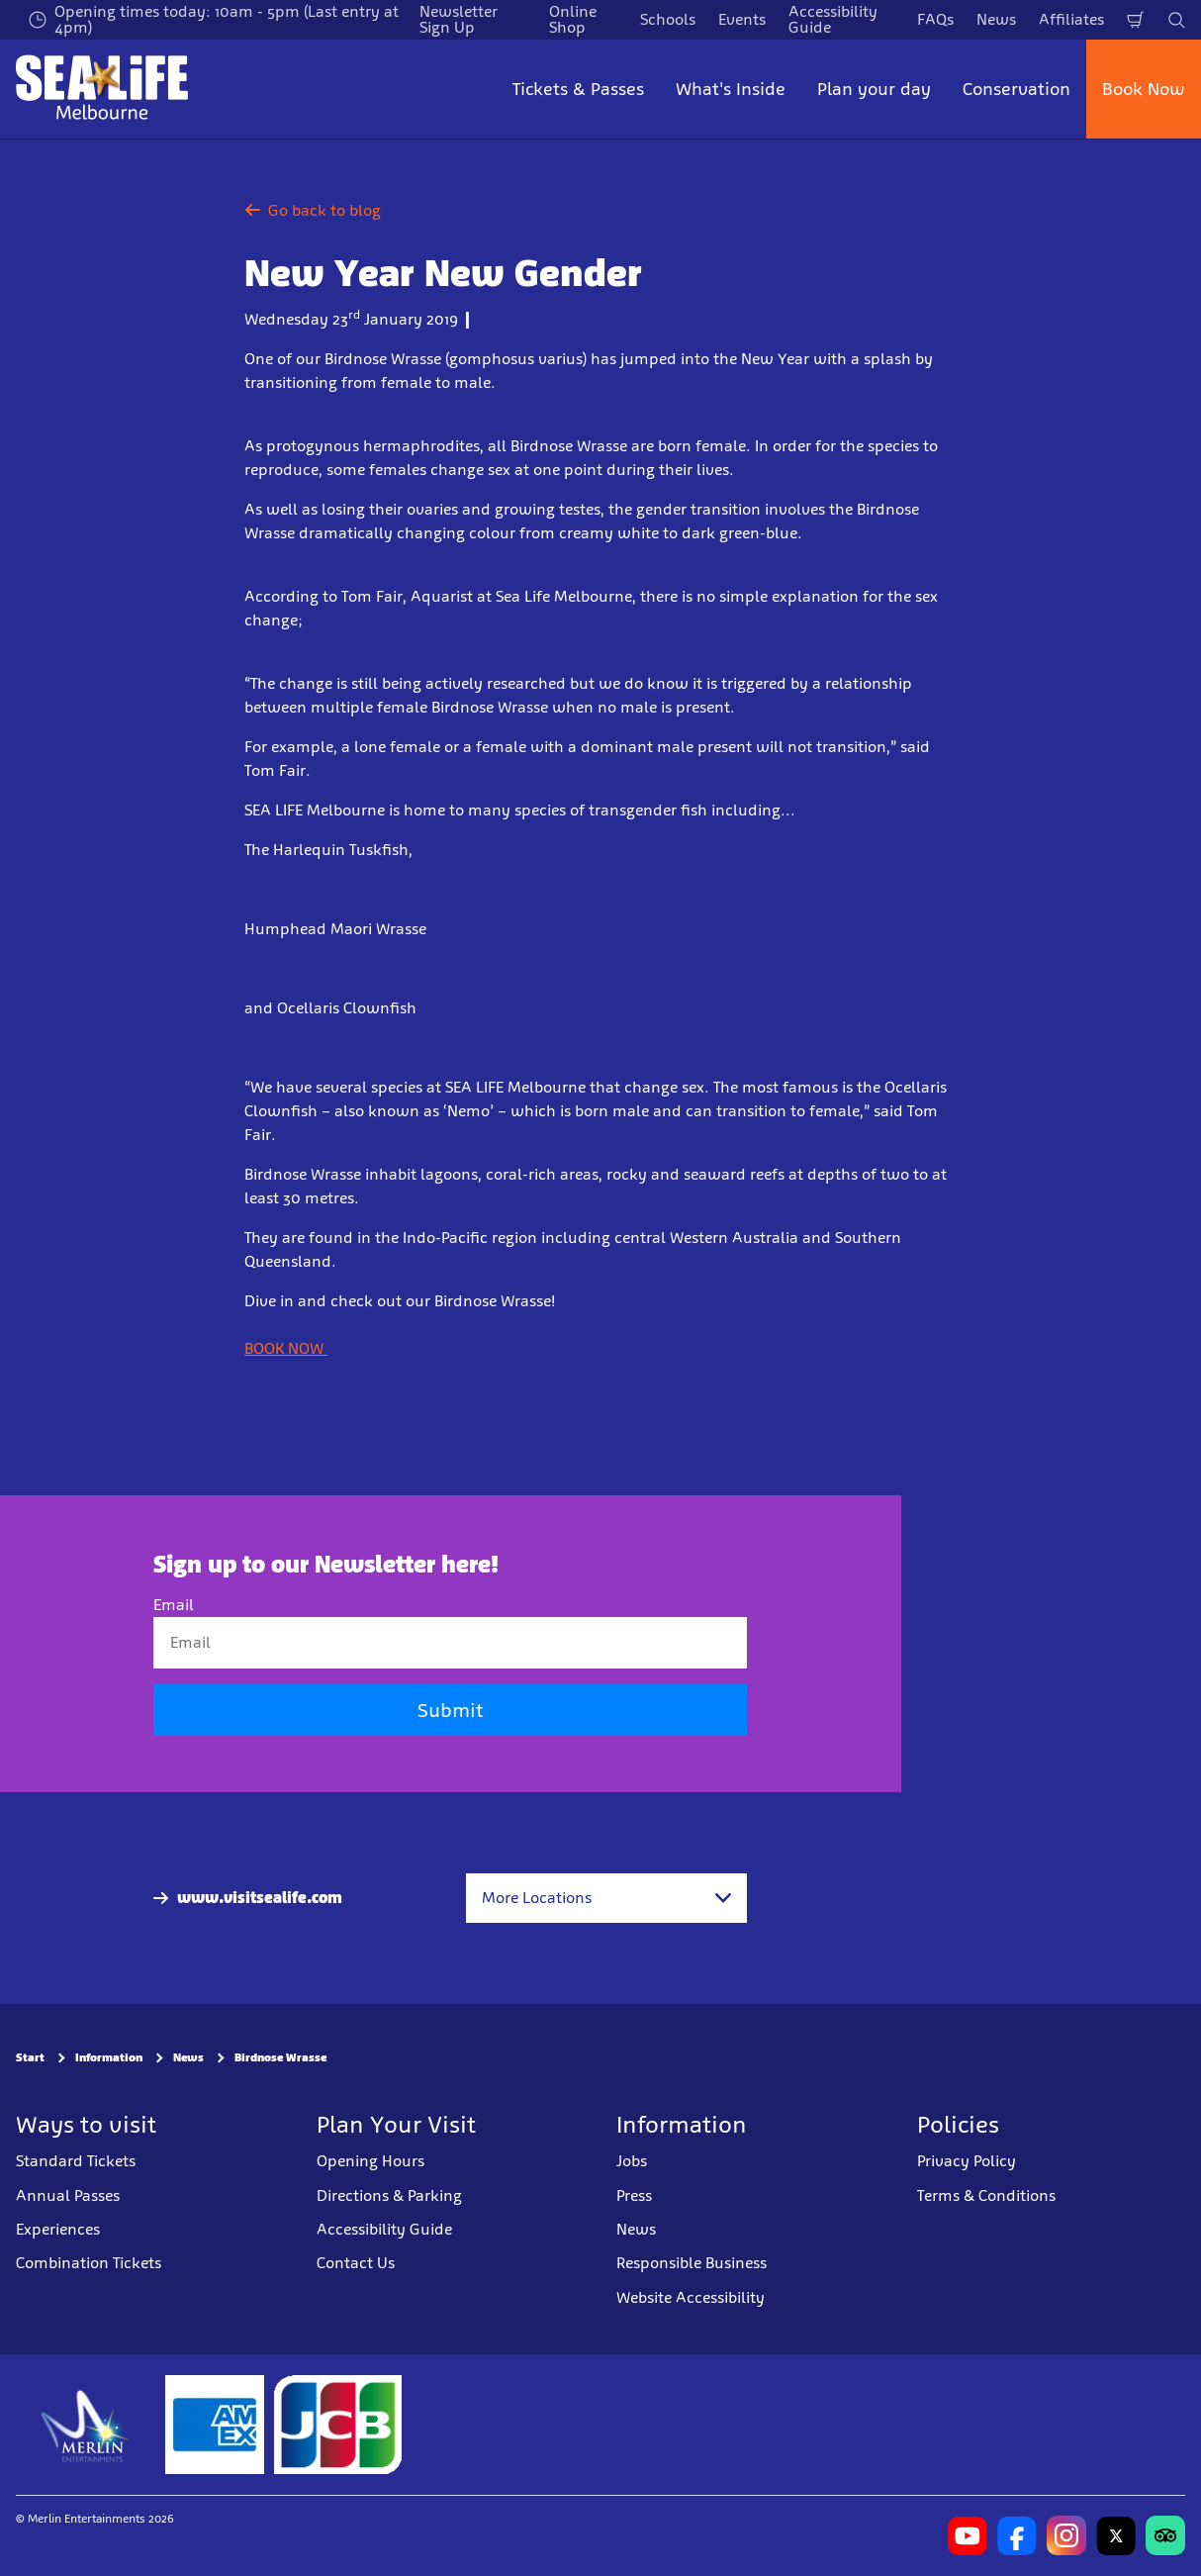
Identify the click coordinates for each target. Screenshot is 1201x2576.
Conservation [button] (1016, 89)
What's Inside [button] (730, 89)
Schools (667, 19)
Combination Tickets (88, 2262)
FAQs (935, 19)
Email (173, 1604)
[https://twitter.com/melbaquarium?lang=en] (1116, 2535)
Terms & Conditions (986, 2195)
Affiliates (1071, 19)
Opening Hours (370, 2160)
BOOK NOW (285, 1348)
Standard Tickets (76, 2160)
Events (742, 19)
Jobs (631, 2160)
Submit (450, 1710)
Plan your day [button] (874, 89)
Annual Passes (68, 2195)
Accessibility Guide (384, 2229)
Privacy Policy (966, 2160)
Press (634, 2195)
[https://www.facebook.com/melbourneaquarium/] (1017, 2535)
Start (30, 2057)
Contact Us (356, 2262)
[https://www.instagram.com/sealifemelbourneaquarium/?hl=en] (1066, 2535)
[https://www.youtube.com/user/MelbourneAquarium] (967, 2535)
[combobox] (606, 1898)
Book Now (1143, 89)
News (996, 19)
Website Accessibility (690, 2297)
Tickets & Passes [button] (578, 89)
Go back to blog (312, 210)
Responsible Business (691, 2262)
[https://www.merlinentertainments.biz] (85, 2424)
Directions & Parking (389, 2195)
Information (108, 2057)
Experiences (58, 2229)
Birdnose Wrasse (280, 2057)
